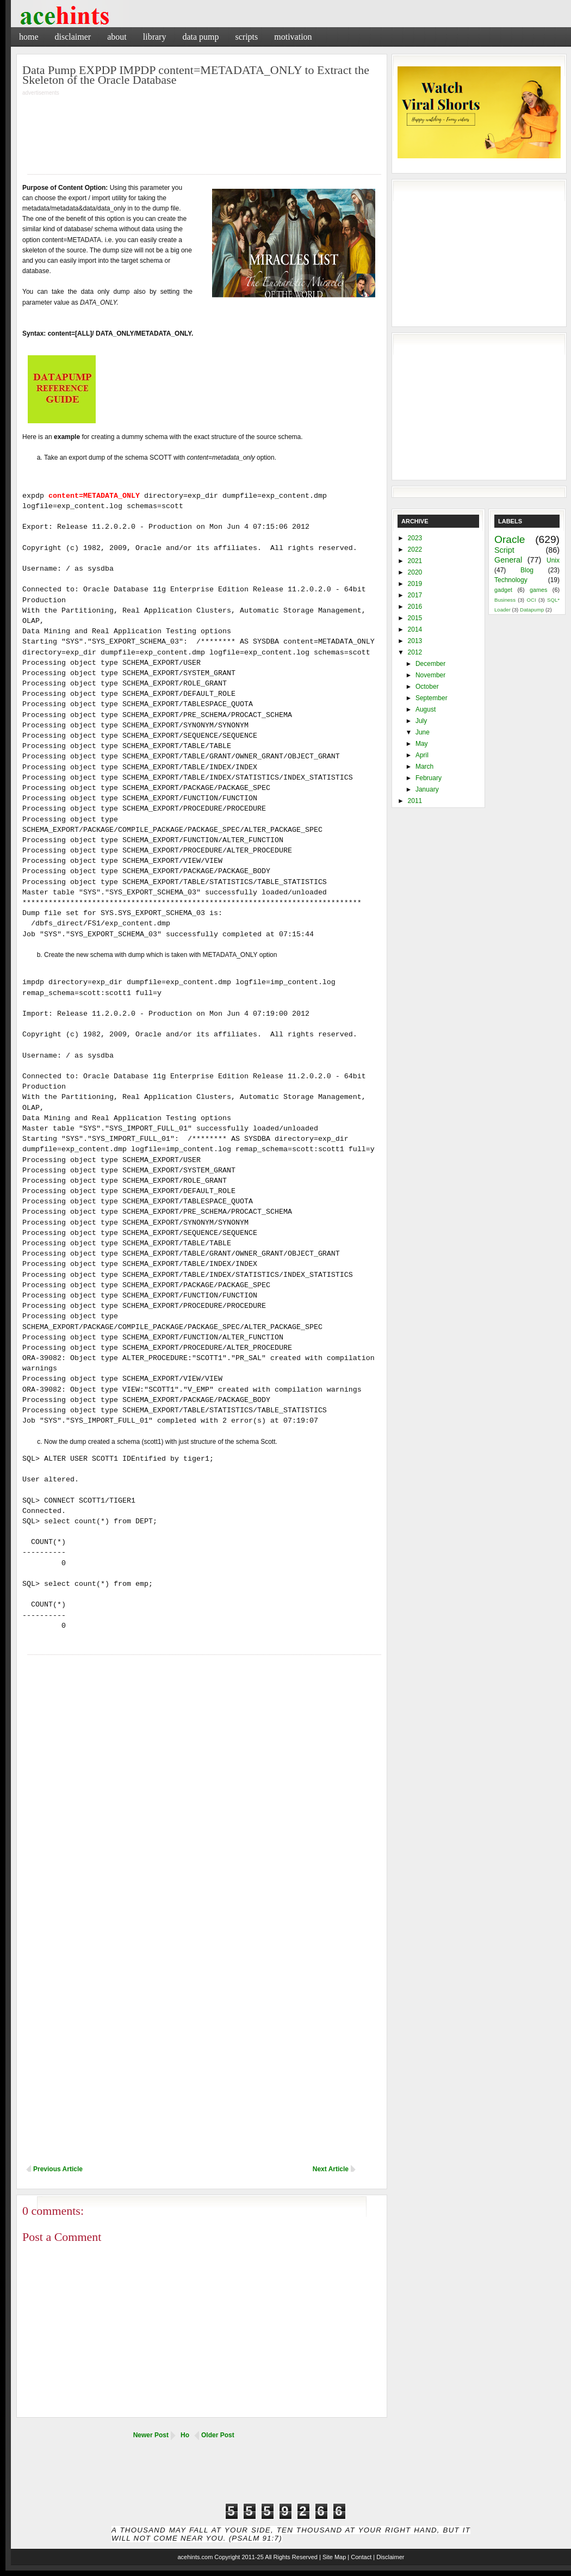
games (538, 589)
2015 (415, 618)
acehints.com (195, 2557)
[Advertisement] (201, 128)
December (430, 664)
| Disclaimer (388, 2557)
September (431, 698)
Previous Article (58, 2169)
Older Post (217, 2435)
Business (505, 600)
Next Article (331, 2169)
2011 (415, 801)
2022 (415, 549)
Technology (510, 580)
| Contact (359, 2557)
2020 (415, 572)
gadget (503, 589)
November (430, 675)
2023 (415, 538)
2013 (415, 641)
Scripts (246, 36)
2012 (415, 652)
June (422, 732)
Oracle (509, 539)
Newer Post (151, 2435)
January (427, 789)
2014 (415, 629)
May (421, 744)
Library (154, 36)
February (428, 778)
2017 (415, 595)
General (508, 559)
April (422, 755)
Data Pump (200, 36)
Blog (526, 570)
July (421, 721)
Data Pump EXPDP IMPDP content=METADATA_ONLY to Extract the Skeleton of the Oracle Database (195, 75)
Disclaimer (73, 36)
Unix (553, 560)
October (427, 686)
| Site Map (332, 2557)
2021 (415, 561)
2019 (415, 584)
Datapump (532, 610)
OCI (531, 600)
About (117, 36)
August (425, 709)
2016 (415, 606)
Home (29, 36)
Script (504, 550)
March (424, 766)
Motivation (293, 36)
